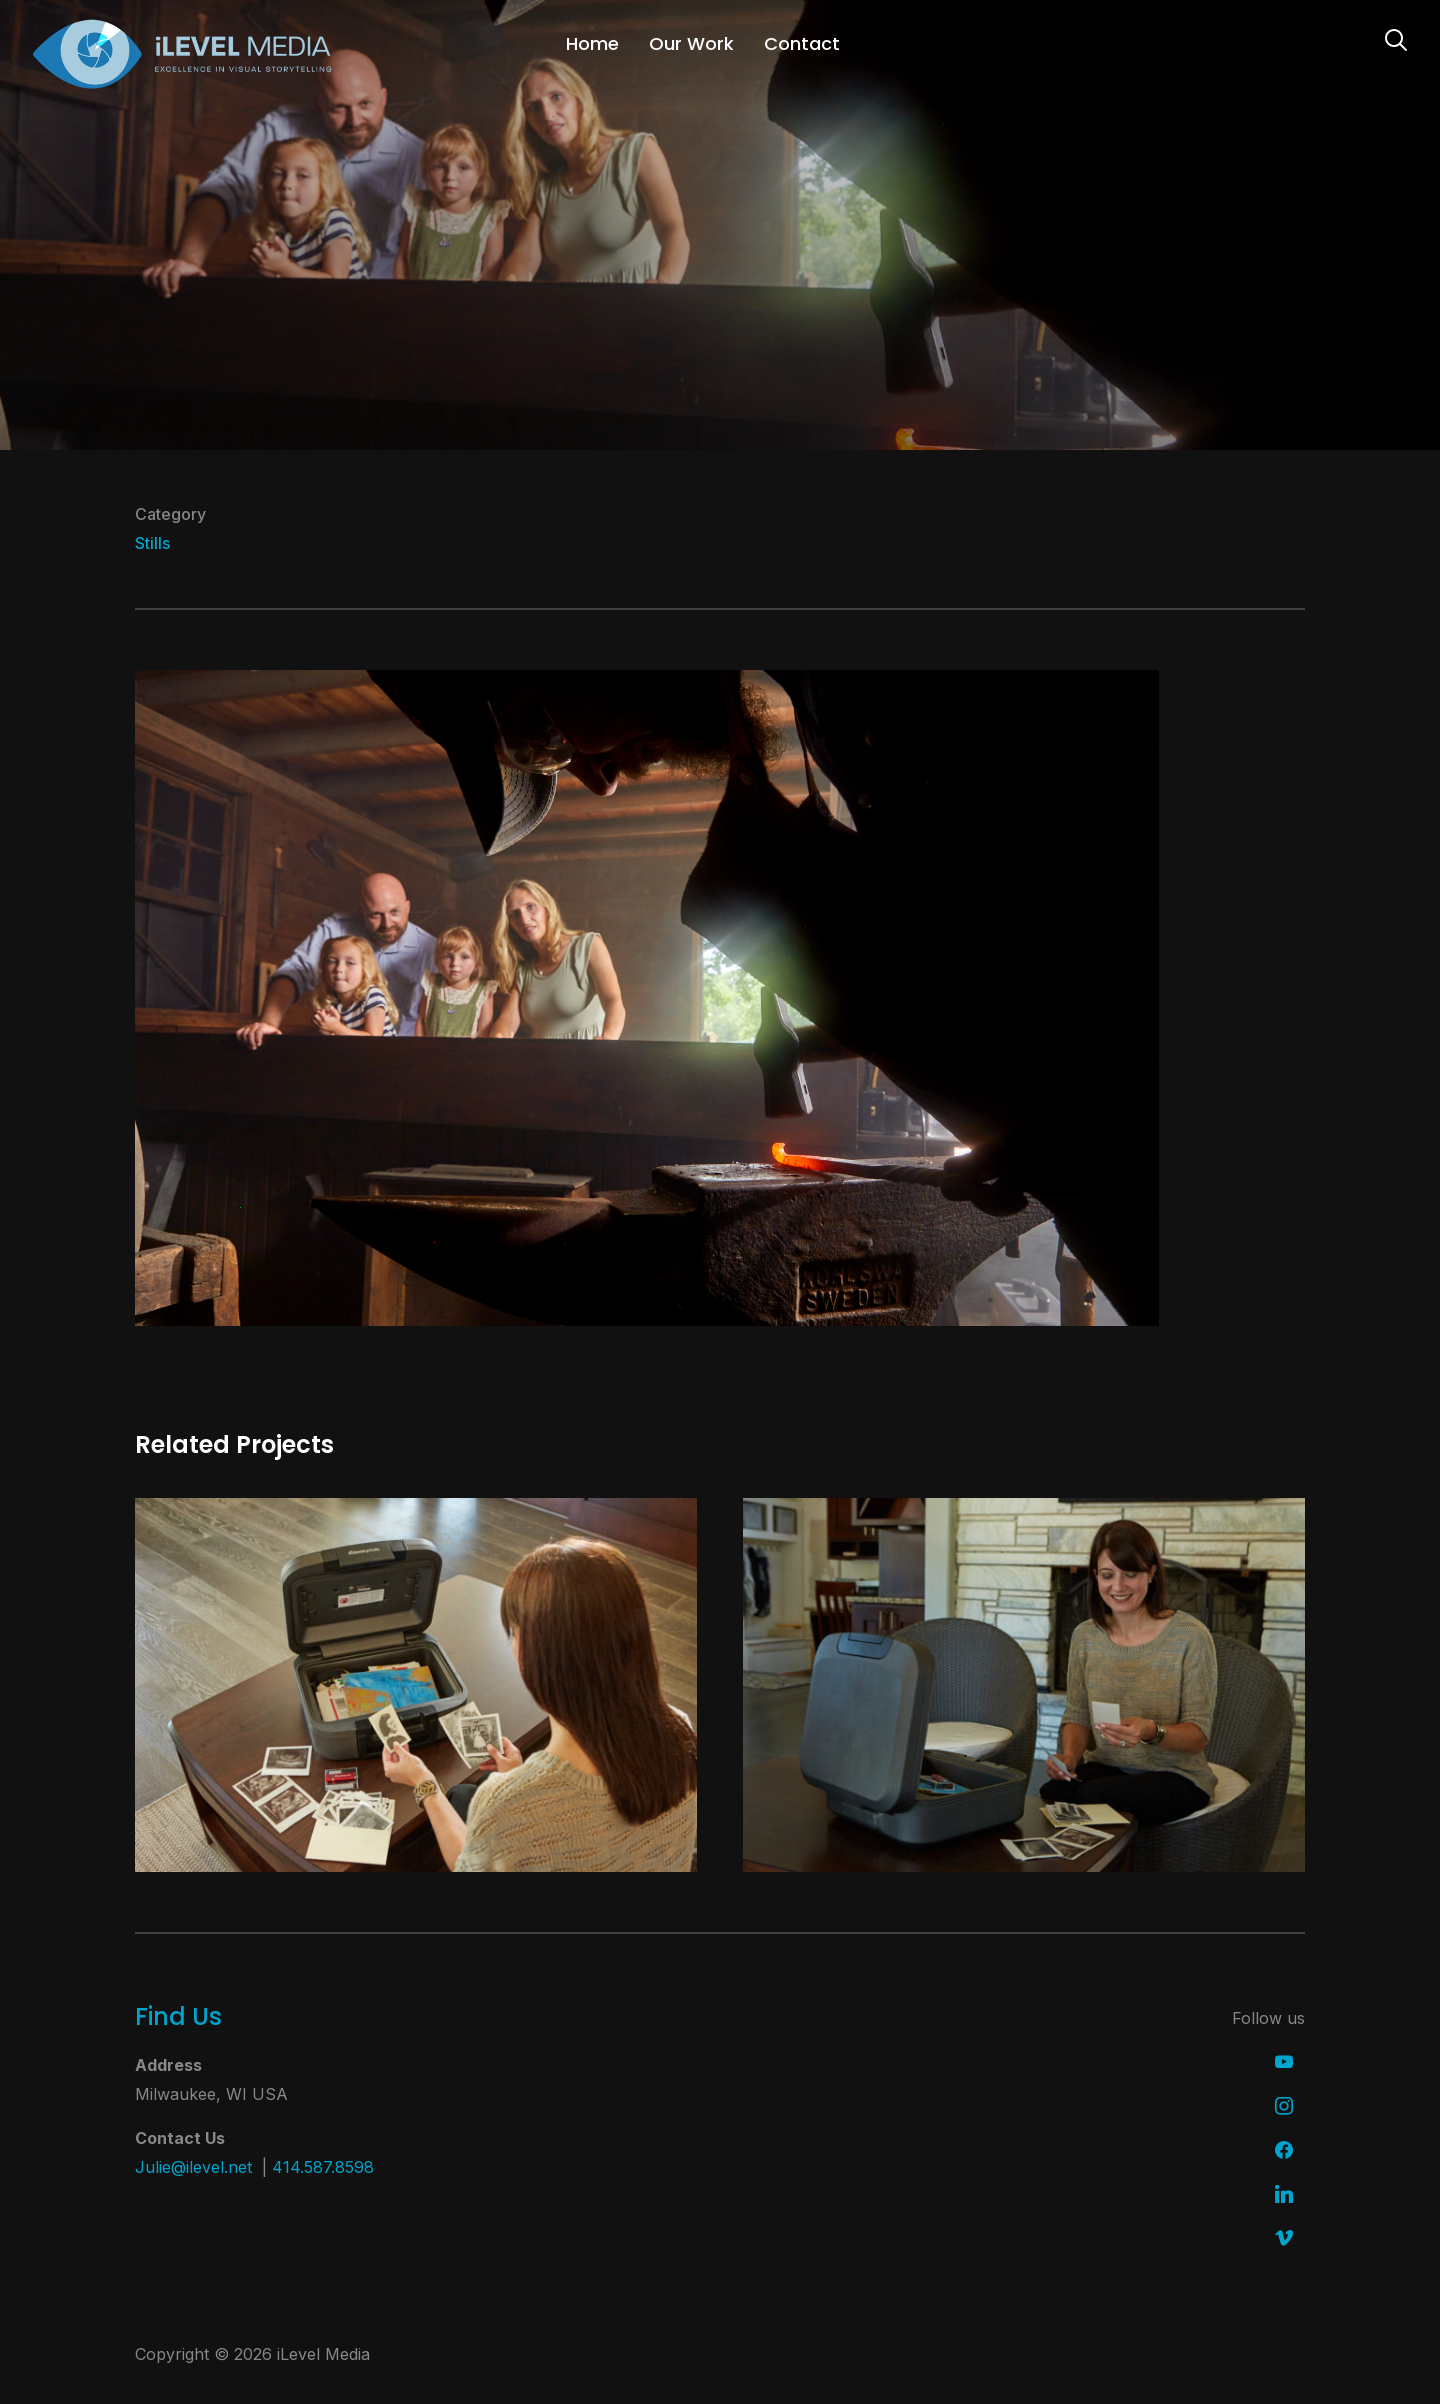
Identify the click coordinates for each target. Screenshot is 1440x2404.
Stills (152, 543)
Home (592, 43)
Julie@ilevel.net (193, 2167)
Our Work (691, 43)
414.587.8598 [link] (323, 2167)
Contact (802, 43)
